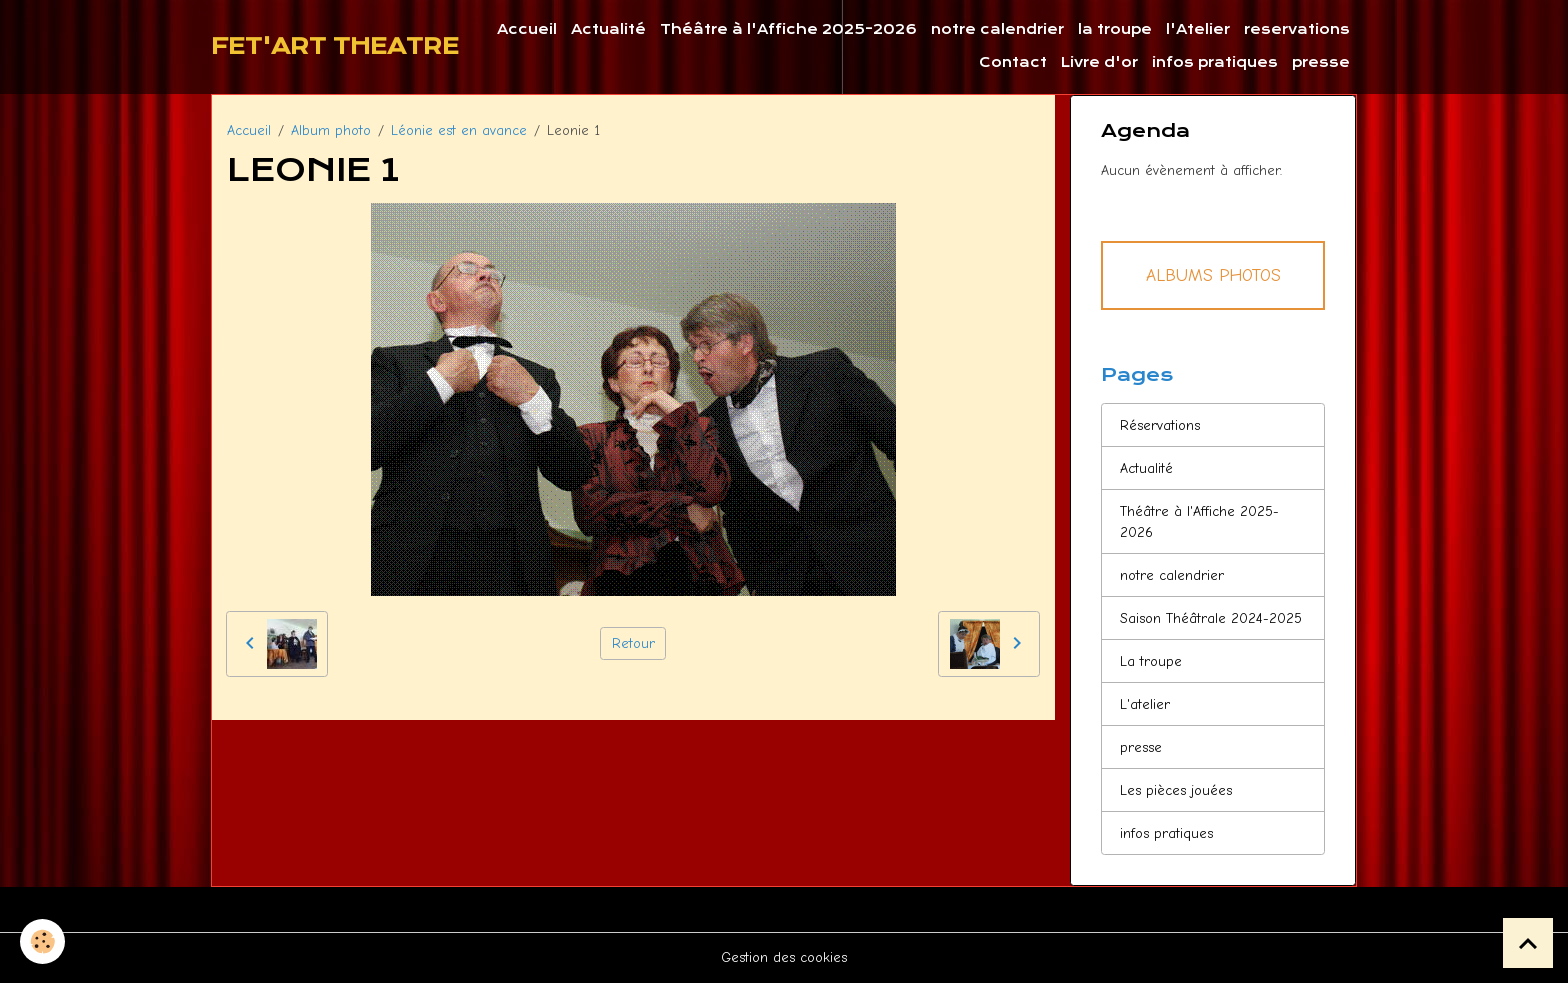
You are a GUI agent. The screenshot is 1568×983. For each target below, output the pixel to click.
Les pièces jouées (1176, 790)
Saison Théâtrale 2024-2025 (1211, 618)
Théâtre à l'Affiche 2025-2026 (788, 29)
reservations (1297, 29)
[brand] (335, 47)
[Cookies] (42, 941)
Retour (633, 643)
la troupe (1115, 29)
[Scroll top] (1528, 943)
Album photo (331, 130)
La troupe (1151, 661)
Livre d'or (1099, 62)
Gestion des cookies (784, 957)
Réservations (1160, 425)
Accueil (527, 29)
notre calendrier (997, 29)
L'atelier (1145, 704)
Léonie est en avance (459, 130)
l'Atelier (1198, 29)
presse (1321, 62)
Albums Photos (1213, 275)
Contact (1013, 62)
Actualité (608, 29)
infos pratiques (1215, 62)
